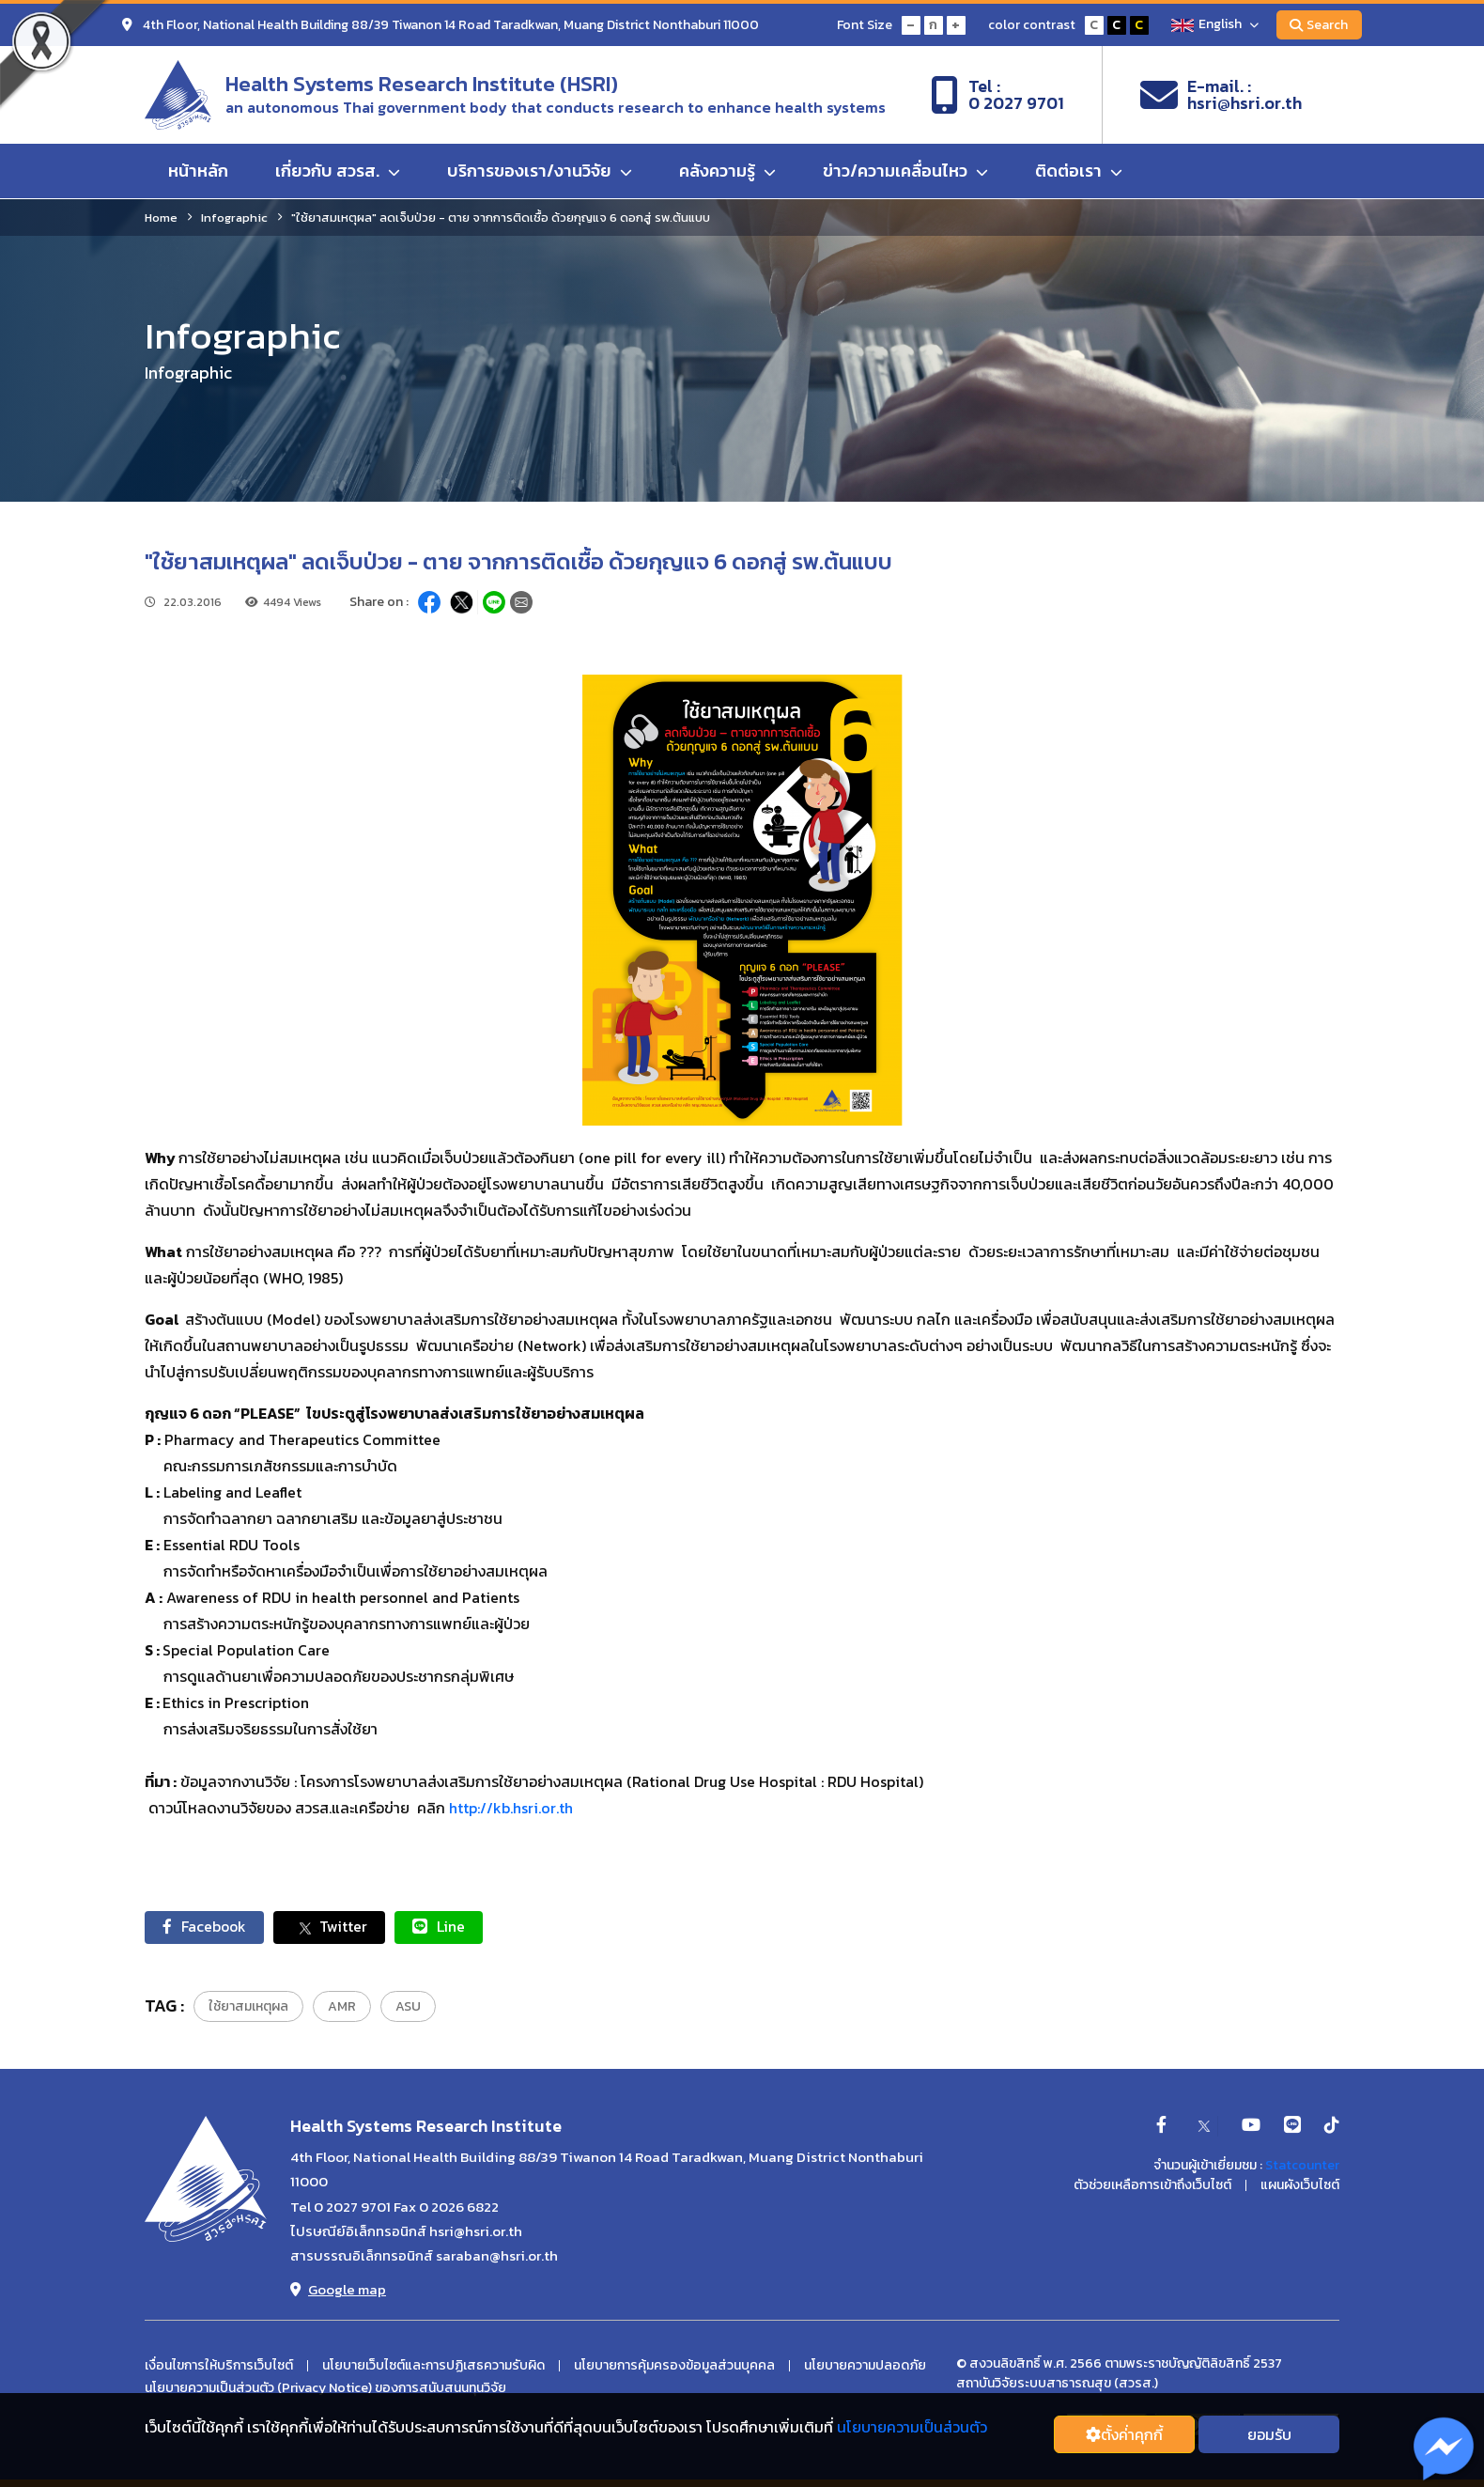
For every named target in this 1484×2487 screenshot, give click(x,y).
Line (445, 1927)
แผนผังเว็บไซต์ (1299, 2186)
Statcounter (1302, 2166)
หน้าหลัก (198, 171)
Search (1319, 25)
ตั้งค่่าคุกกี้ (1124, 2434)
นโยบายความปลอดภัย (865, 2366)
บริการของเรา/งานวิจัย (539, 171)
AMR (342, 2007)
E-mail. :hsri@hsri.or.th (1221, 95)
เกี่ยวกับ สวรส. (337, 171)
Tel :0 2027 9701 (997, 95)
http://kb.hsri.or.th (511, 1807)
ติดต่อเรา (1078, 171)
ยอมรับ (1269, 2434)
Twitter (334, 1927)
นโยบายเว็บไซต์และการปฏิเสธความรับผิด (433, 2366)
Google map (338, 2290)
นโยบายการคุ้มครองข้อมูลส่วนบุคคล (674, 2366)
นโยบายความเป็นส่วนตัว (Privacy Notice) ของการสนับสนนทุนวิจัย (325, 2389)
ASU (408, 2007)
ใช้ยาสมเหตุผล (248, 2007)
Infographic (234, 217)
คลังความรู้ (727, 171)
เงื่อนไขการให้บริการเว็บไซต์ (219, 2366)
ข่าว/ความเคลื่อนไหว (905, 171)
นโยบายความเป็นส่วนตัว (912, 2427)
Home (161, 217)
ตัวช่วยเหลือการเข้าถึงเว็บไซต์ (1152, 2186)
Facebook (206, 1927)
